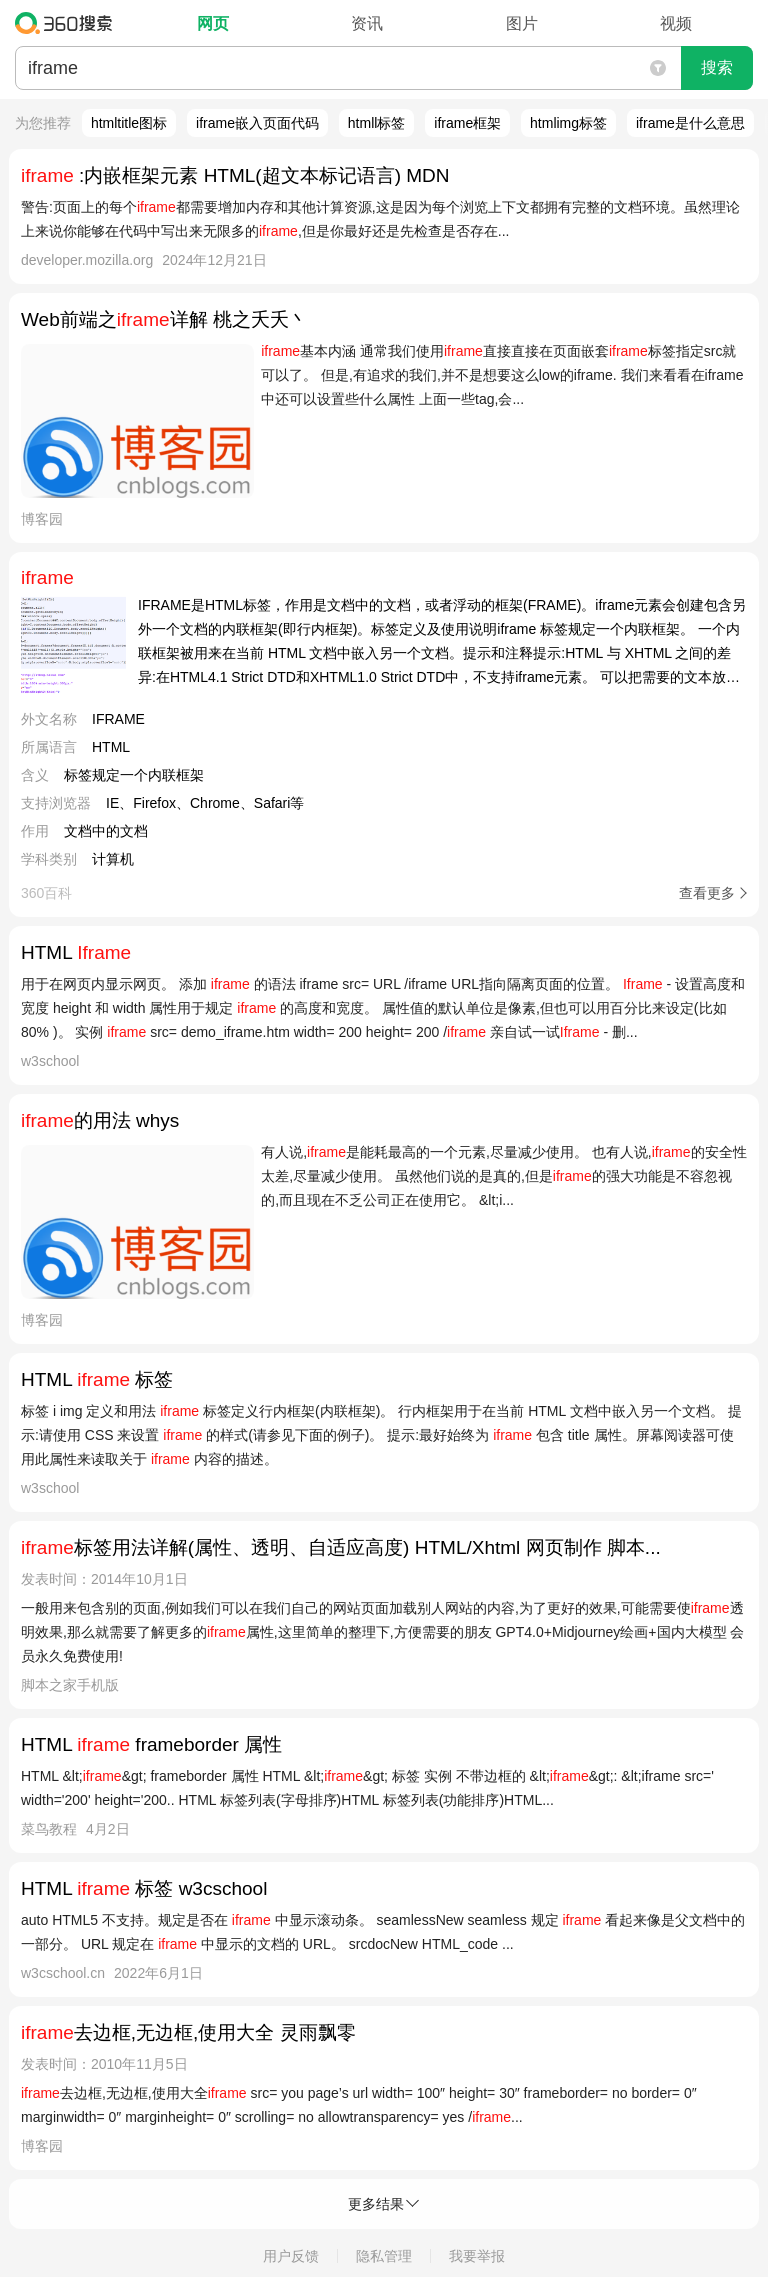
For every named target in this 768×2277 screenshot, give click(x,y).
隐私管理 (384, 2256)
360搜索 (68, 23)
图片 (522, 23)
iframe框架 (467, 123)
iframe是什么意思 (690, 123)
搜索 (717, 67)
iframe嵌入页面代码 (257, 123)
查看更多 (707, 893)
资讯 (367, 23)
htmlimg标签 (568, 123)
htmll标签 (377, 123)
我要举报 (477, 2256)
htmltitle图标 (129, 123)
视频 (676, 23)
